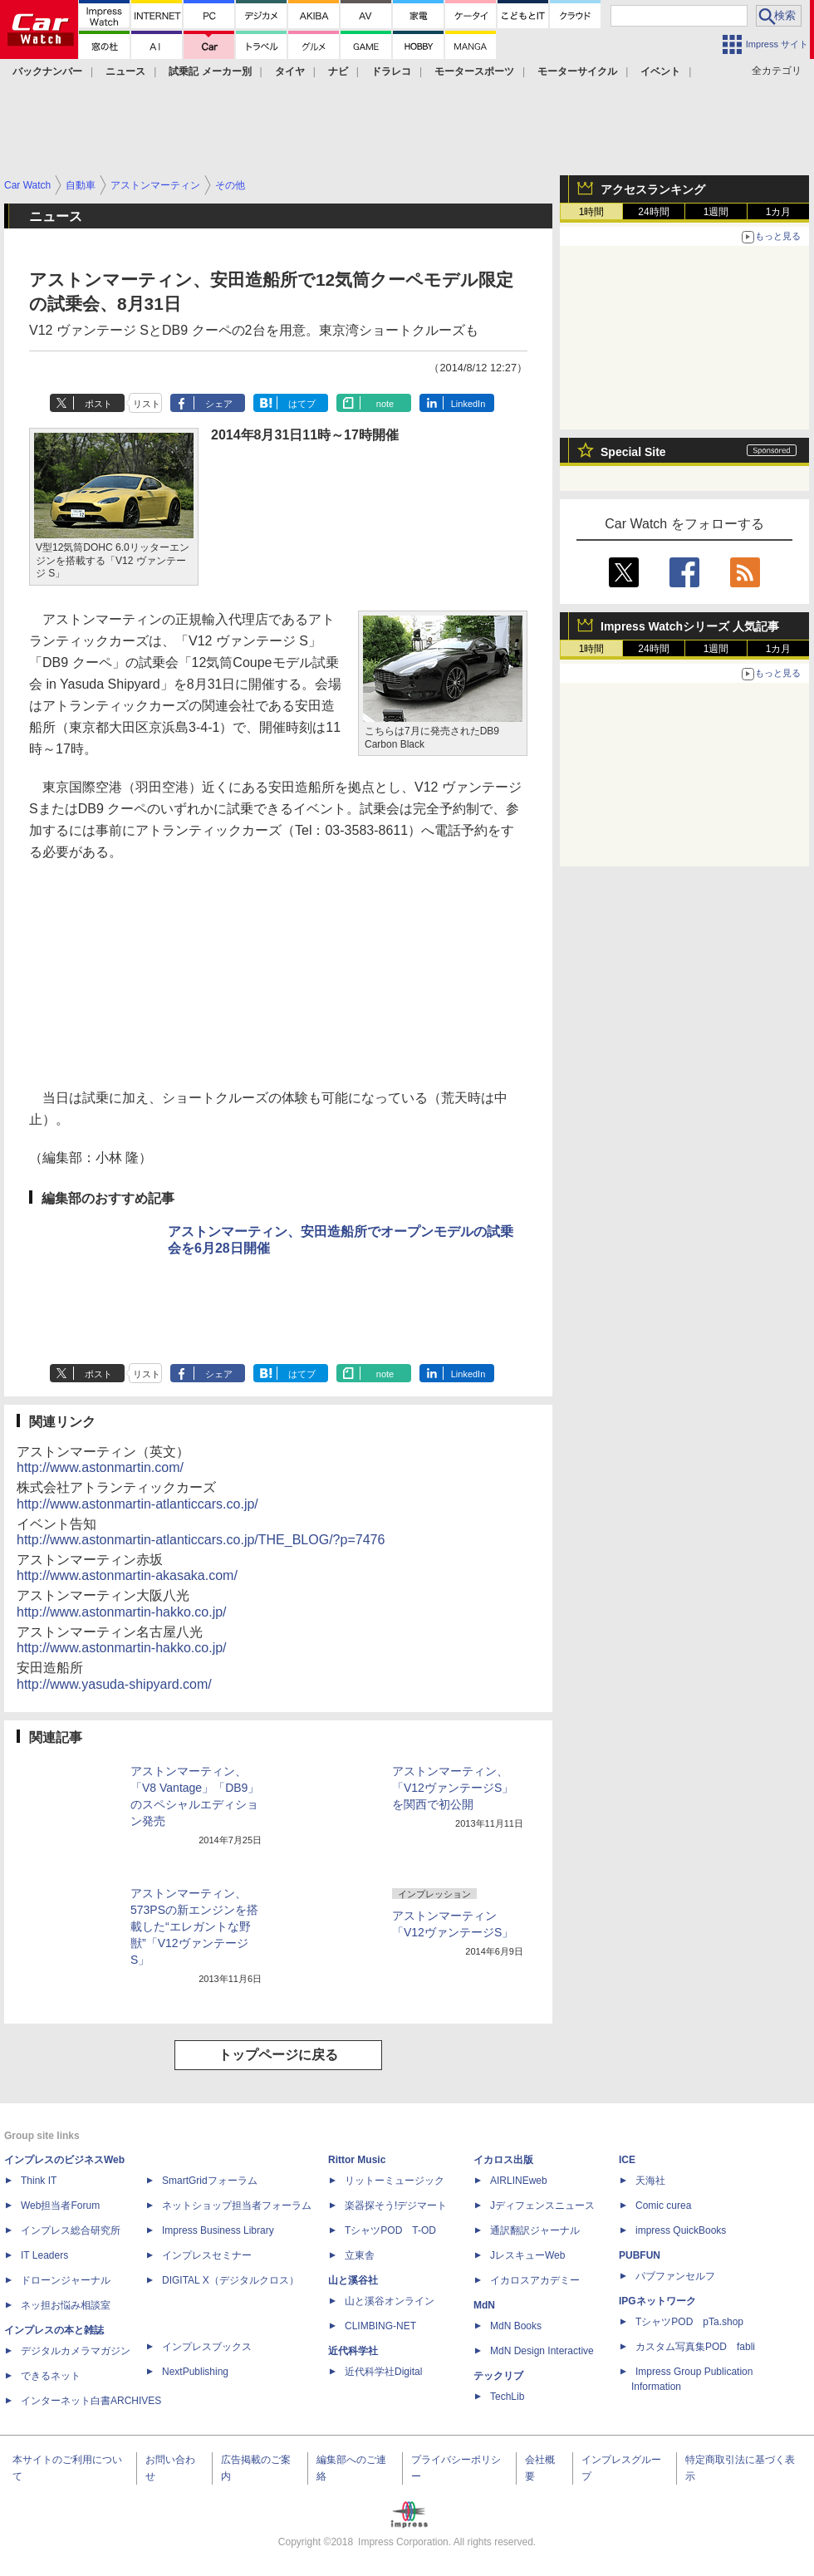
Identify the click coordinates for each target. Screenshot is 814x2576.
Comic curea (663, 2205)
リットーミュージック (394, 2180)
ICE (627, 2160)
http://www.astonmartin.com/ (100, 1467)
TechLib (507, 2396)
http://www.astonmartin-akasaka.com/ (127, 1575)
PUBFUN (639, 2255)
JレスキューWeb (527, 2255)
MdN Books (516, 2326)
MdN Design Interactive (542, 2351)
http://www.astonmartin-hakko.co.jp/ (122, 1612)
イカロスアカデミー (535, 2280)
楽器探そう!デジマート (396, 2205)
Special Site (633, 452)
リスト (146, 404)
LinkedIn (468, 404)
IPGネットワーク (657, 2301)
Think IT (38, 2180)
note (385, 404)
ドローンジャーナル (65, 2280)
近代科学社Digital (383, 2371)
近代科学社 (353, 2351)
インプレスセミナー (207, 2255)
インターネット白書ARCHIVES (91, 2401)
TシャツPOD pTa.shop (689, 2322)
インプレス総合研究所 (70, 2230)
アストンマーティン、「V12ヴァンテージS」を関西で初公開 (452, 1787)
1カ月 (779, 212)
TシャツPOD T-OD (390, 2230)
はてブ (302, 404)
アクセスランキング (653, 189)
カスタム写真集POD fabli (695, 2347)
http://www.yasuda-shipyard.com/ (114, 1684)
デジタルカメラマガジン (75, 2351)
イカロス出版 (503, 2160)
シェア (219, 404)
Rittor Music (356, 2160)
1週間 (716, 212)
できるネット (51, 2376)
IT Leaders (44, 2255)
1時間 (592, 212)
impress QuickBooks (680, 2230)
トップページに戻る (278, 2055)
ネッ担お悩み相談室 (65, 2305)
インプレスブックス (207, 2347)
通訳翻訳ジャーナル (535, 2230)
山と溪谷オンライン (389, 2301)
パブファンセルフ (675, 2276)
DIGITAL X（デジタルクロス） (230, 2280)
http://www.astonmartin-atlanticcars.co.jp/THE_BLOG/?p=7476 (201, 1540)
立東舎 (360, 2255)
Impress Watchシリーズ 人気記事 (690, 626)
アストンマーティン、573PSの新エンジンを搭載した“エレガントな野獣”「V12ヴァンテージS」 (194, 1926)
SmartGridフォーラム (209, 2180)
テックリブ (498, 2376)
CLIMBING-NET (380, 2326)
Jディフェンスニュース (542, 2205)
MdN (484, 2305)
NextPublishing (195, 2371)
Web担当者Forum (60, 2205)
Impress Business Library (218, 2230)
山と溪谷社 (353, 2280)
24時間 (653, 212)
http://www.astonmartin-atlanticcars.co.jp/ (137, 1504)
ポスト (98, 404)
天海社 (650, 2180)
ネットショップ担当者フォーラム (236, 2205)
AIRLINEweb (518, 2180)
